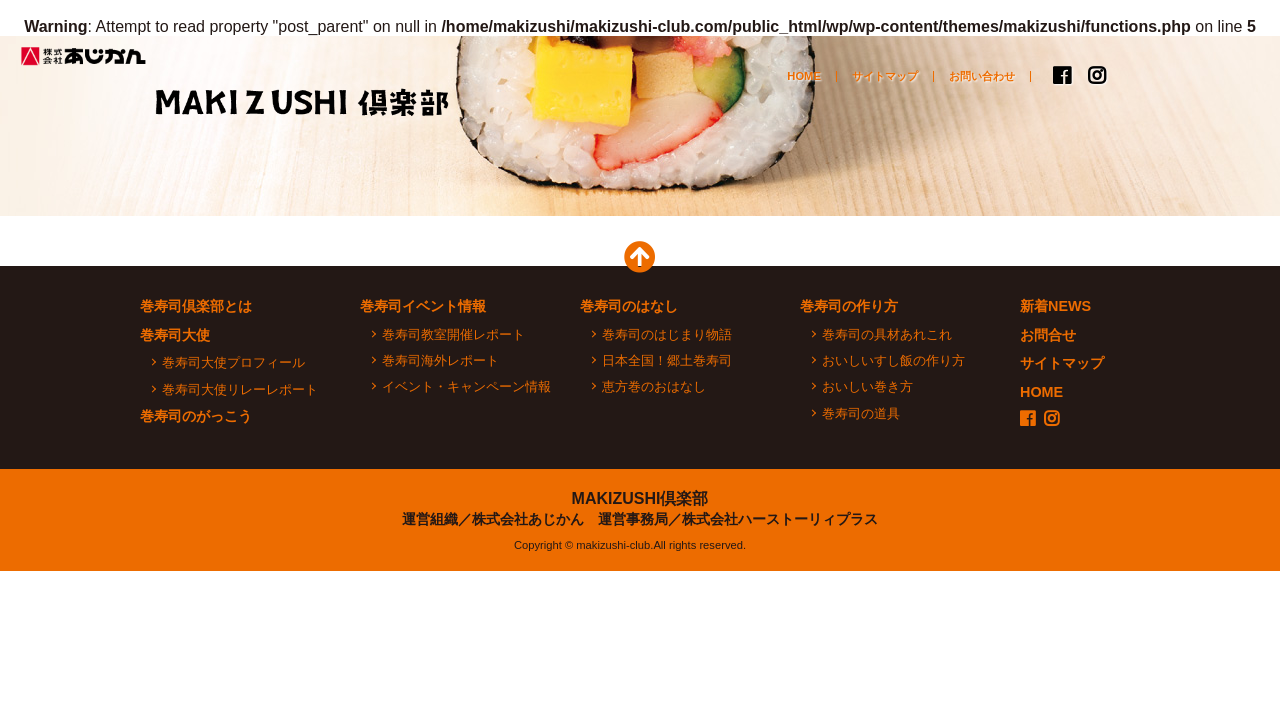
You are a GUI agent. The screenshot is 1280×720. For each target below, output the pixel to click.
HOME (804, 76)
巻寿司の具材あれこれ (887, 334)
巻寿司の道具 (861, 413)
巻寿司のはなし (720, 187)
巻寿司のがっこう (1040, 187)
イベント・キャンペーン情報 (466, 386)
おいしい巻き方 (867, 386)
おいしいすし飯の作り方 (893, 360)
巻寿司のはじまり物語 (667, 334)
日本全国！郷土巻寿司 (667, 360)
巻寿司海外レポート (440, 360)
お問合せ (1048, 335)
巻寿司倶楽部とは (196, 306)
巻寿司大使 (560, 187)
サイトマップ (885, 76)
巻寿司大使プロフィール (233, 362)
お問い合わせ (982, 76)
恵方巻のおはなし (654, 386)
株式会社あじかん (85, 56)
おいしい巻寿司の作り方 (880, 187)
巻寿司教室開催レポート (453, 334)
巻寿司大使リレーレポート (240, 389)
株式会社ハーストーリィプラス (780, 519)
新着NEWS (1055, 306)
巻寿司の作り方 (849, 306)
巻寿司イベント (400, 187)
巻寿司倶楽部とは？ (240, 187)
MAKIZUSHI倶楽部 (640, 498)
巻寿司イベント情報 (423, 306)
